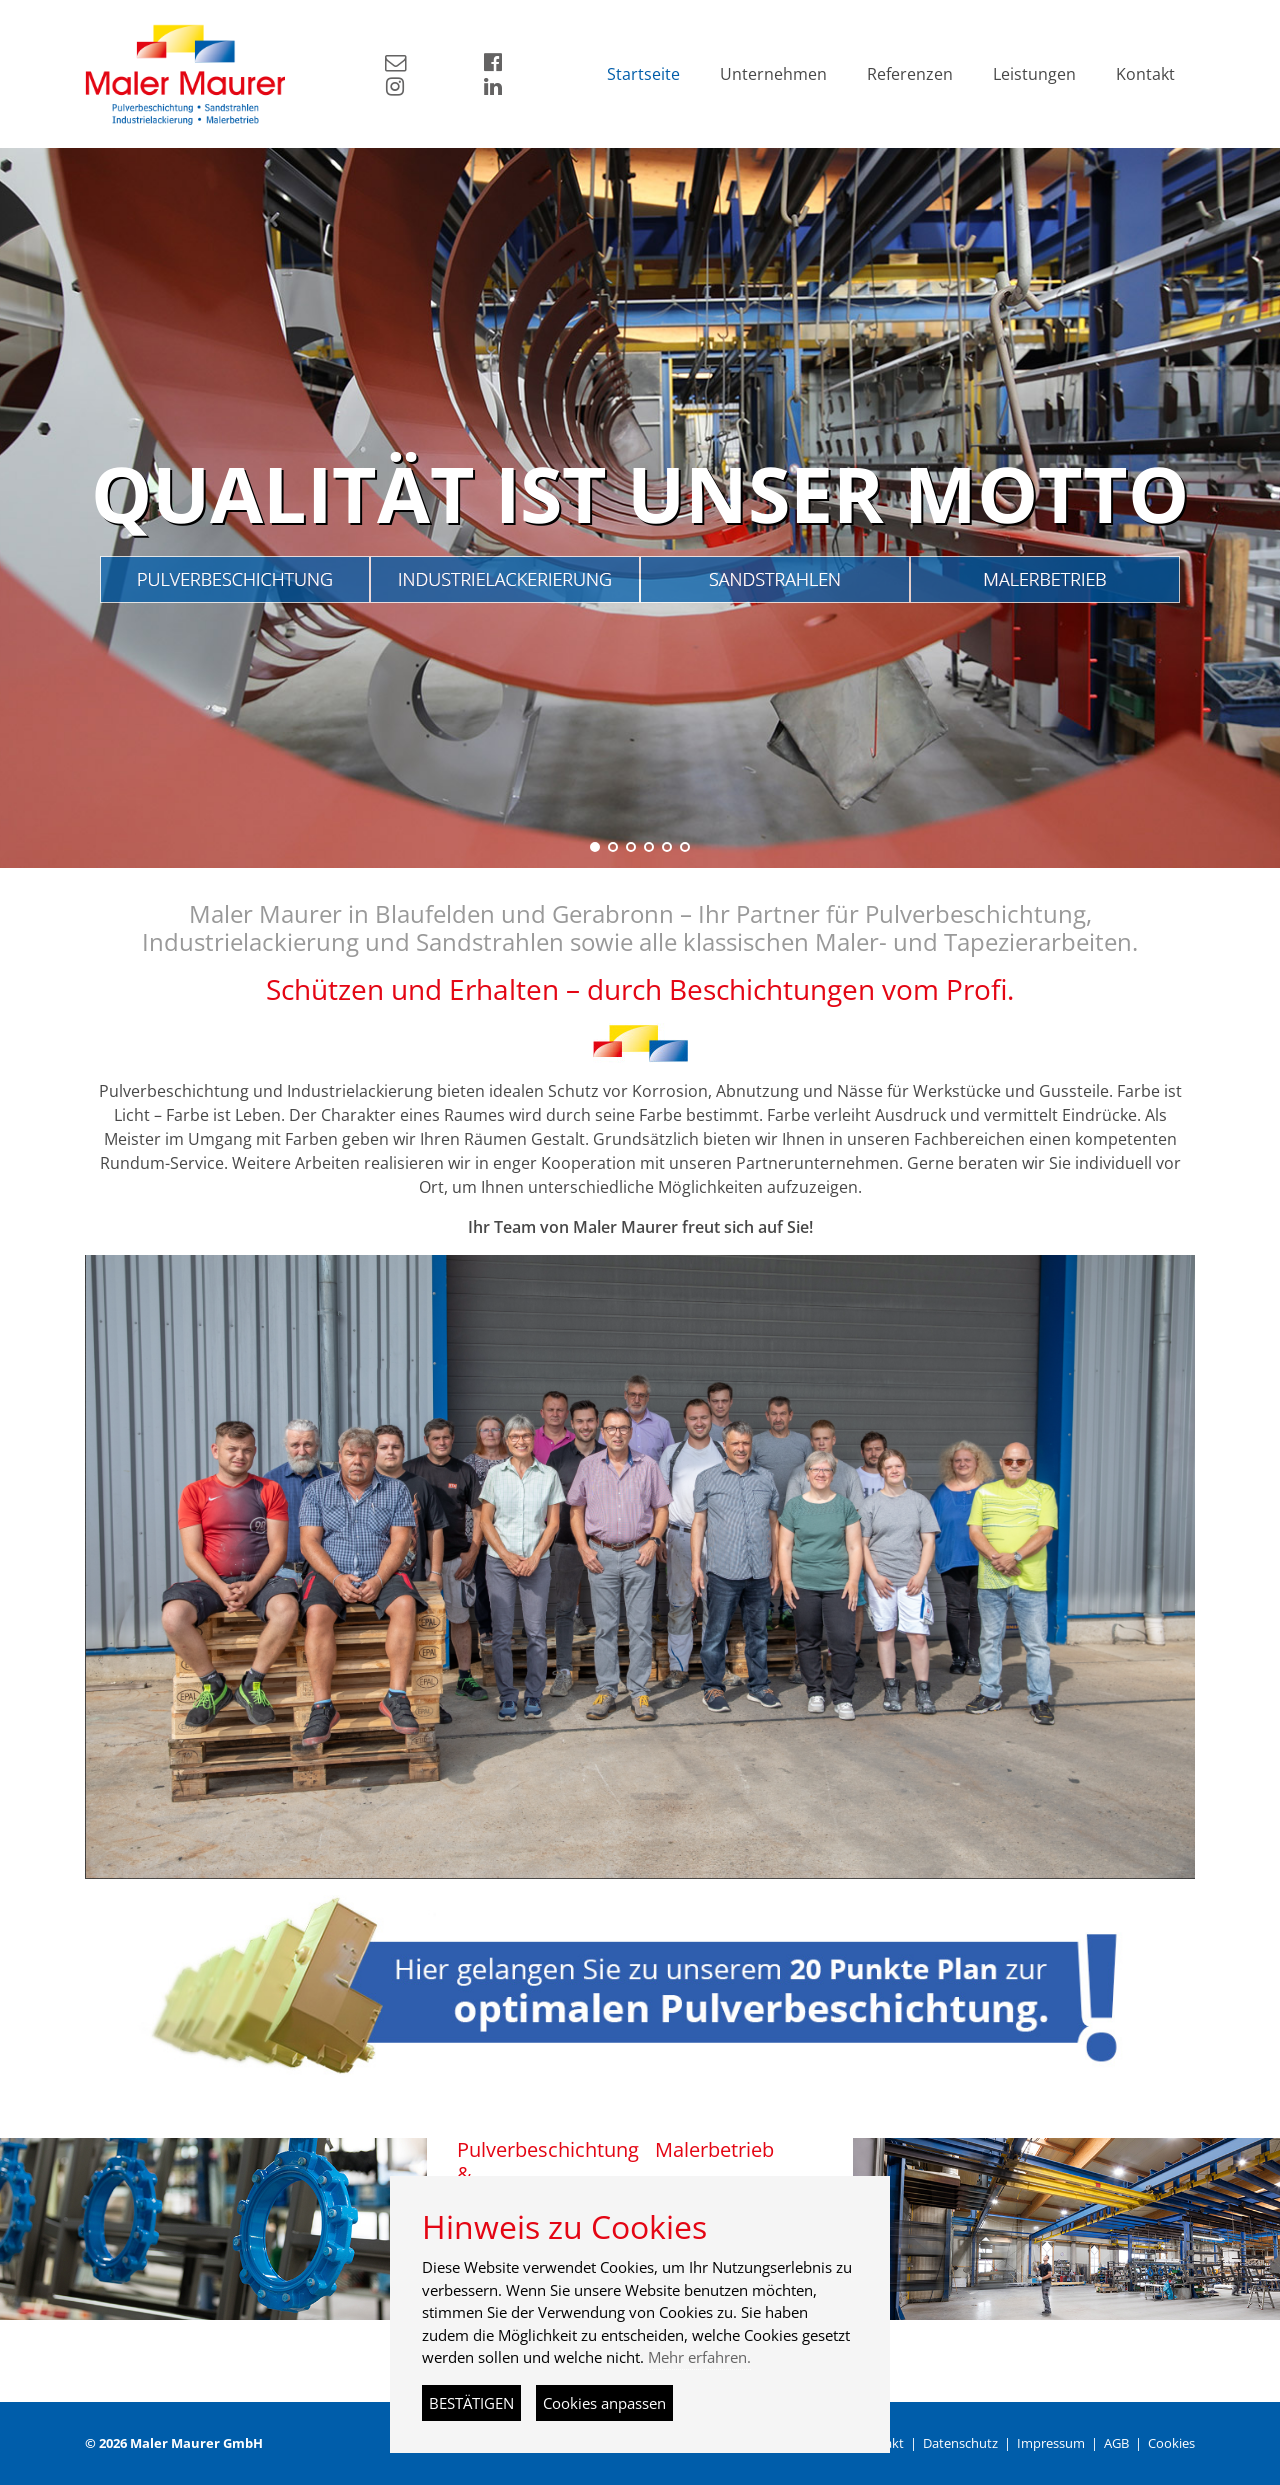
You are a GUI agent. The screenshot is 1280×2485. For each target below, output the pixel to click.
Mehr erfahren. (699, 2357)
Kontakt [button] (1145, 74)
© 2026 (174, 2443)
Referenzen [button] (910, 74)
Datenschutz (960, 2443)
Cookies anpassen (604, 2403)
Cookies (1171, 2443)
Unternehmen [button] (773, 74)
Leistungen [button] (1034, 74)
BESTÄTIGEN (471, 2403)
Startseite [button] (643, 74)
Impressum (1051, 2443)
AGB (1116, 2443)
